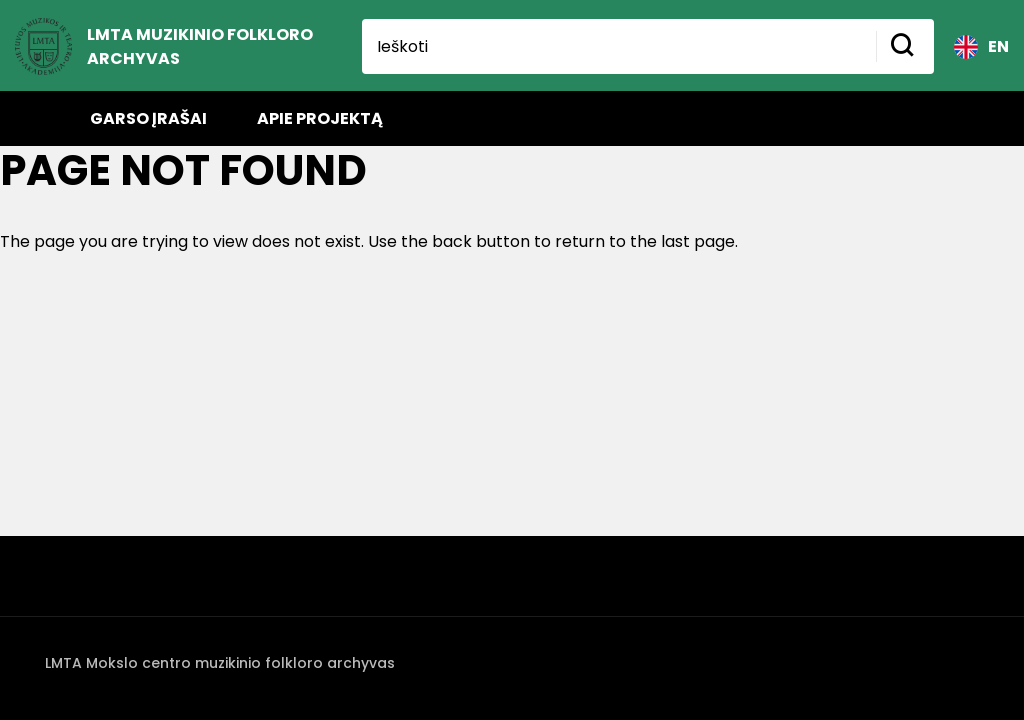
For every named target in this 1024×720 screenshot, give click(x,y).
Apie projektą (320, 118)
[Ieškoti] (619, 46)
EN (981, 47)
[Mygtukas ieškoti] (905, 46)
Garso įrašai (148, 118)
